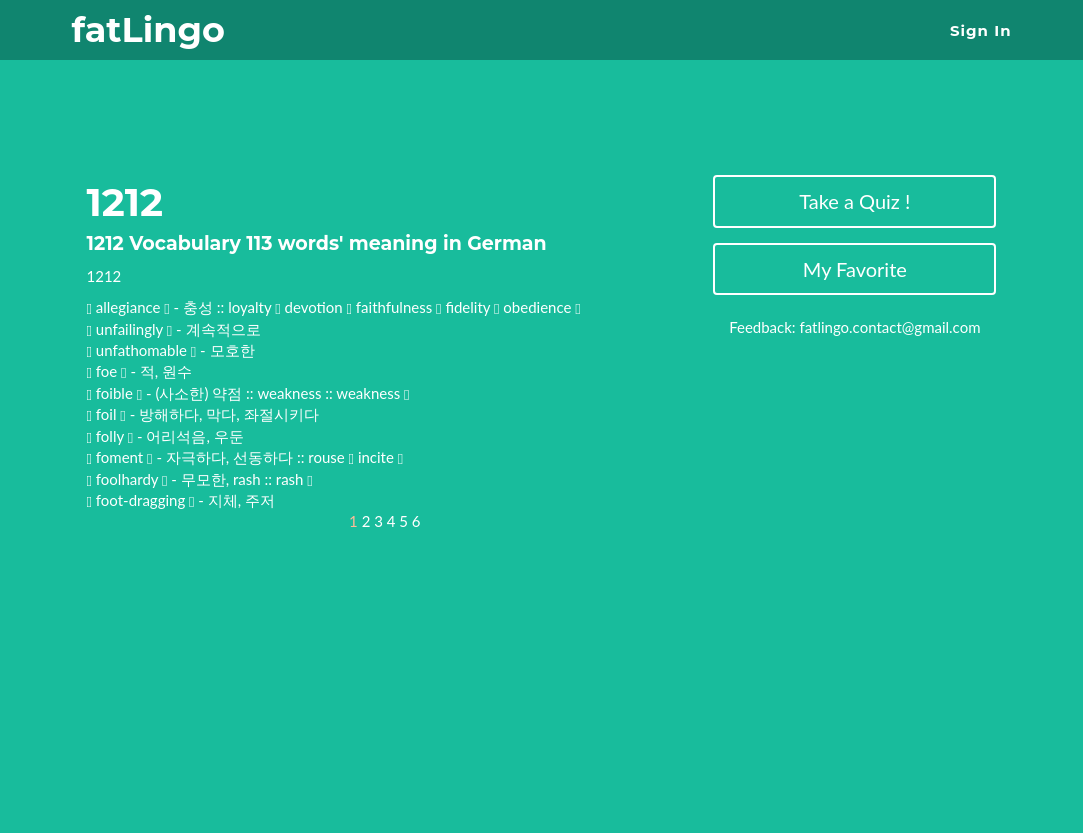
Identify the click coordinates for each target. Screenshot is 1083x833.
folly (112, 436)
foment (121, 457)
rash (294, 479)
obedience (541, 307)
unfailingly (131, 329)
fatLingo (148, 29)
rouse (331, 457)
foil (108, 414)
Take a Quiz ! (854, 201)
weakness (372, 393)
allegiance (130, 307)
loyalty (254, 307)
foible (116, 393)
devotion (319, 307)
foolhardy (129, 479)
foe (108, 371)
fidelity (472, 307)
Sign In (980, 30)
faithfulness (399, 307)
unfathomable (143, 350)
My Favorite (855, 269)
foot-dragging (142, 500)
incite (380, 457)
